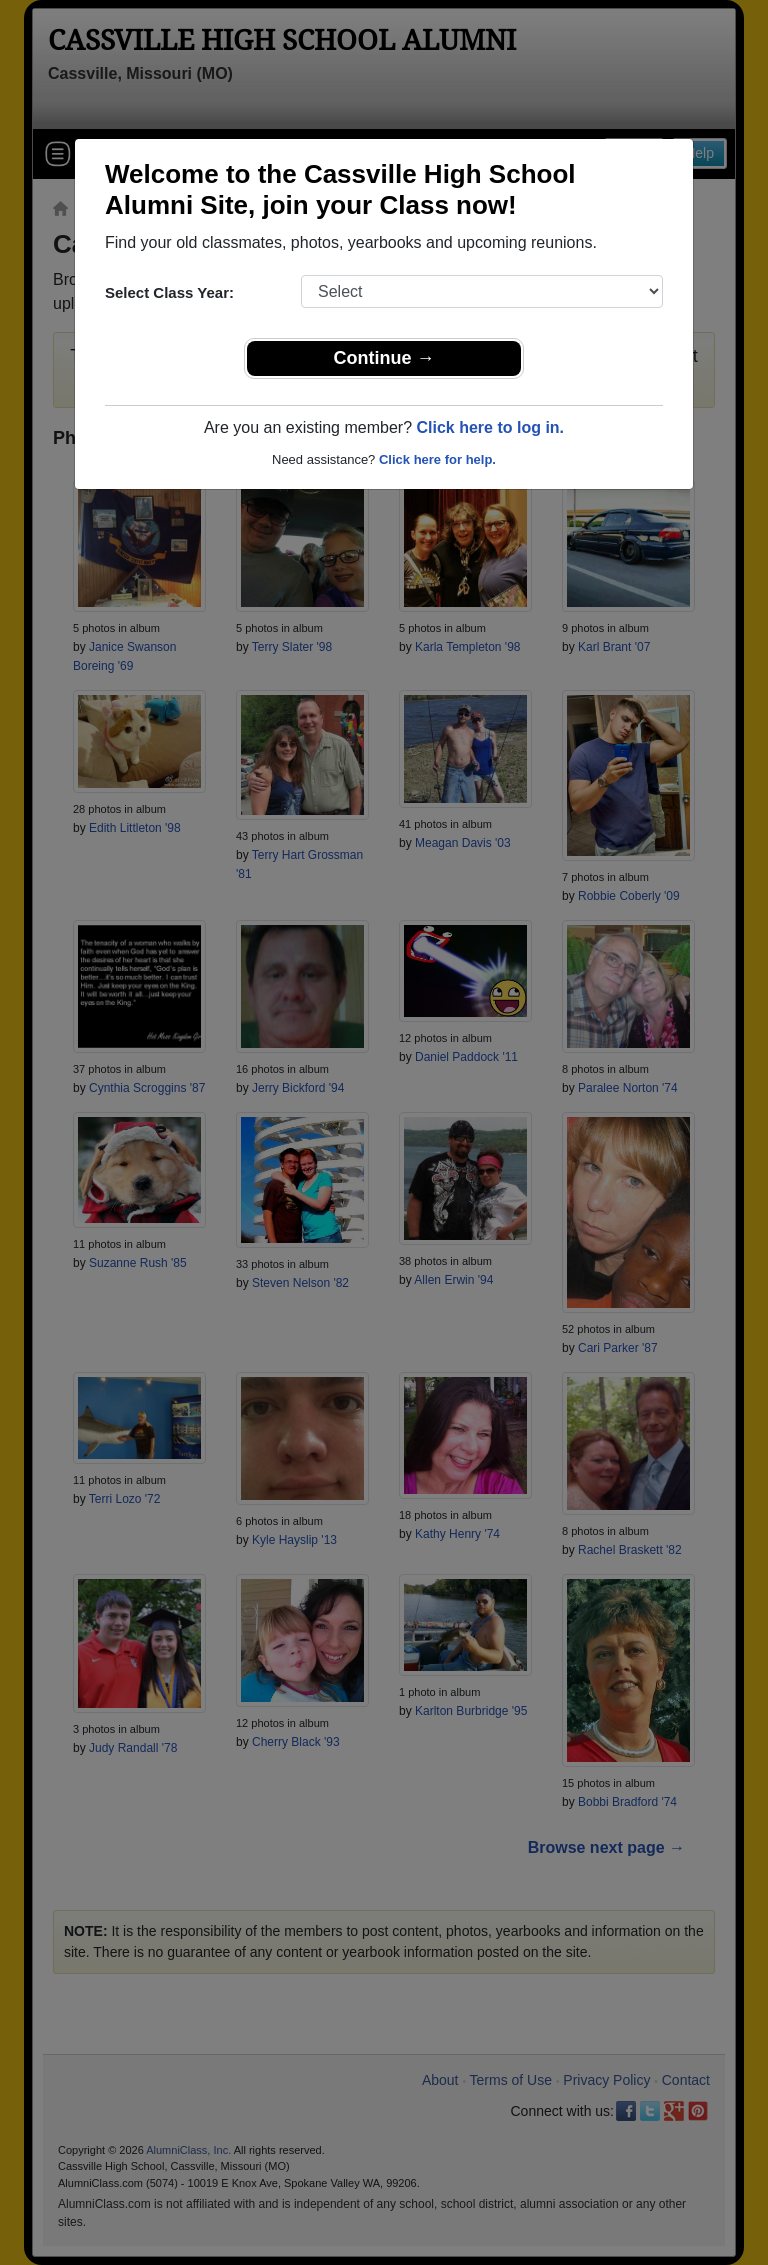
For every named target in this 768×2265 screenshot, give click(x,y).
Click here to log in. (490, 427)
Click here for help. (437, 459)
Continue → (384, 358)
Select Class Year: (169, 292)
